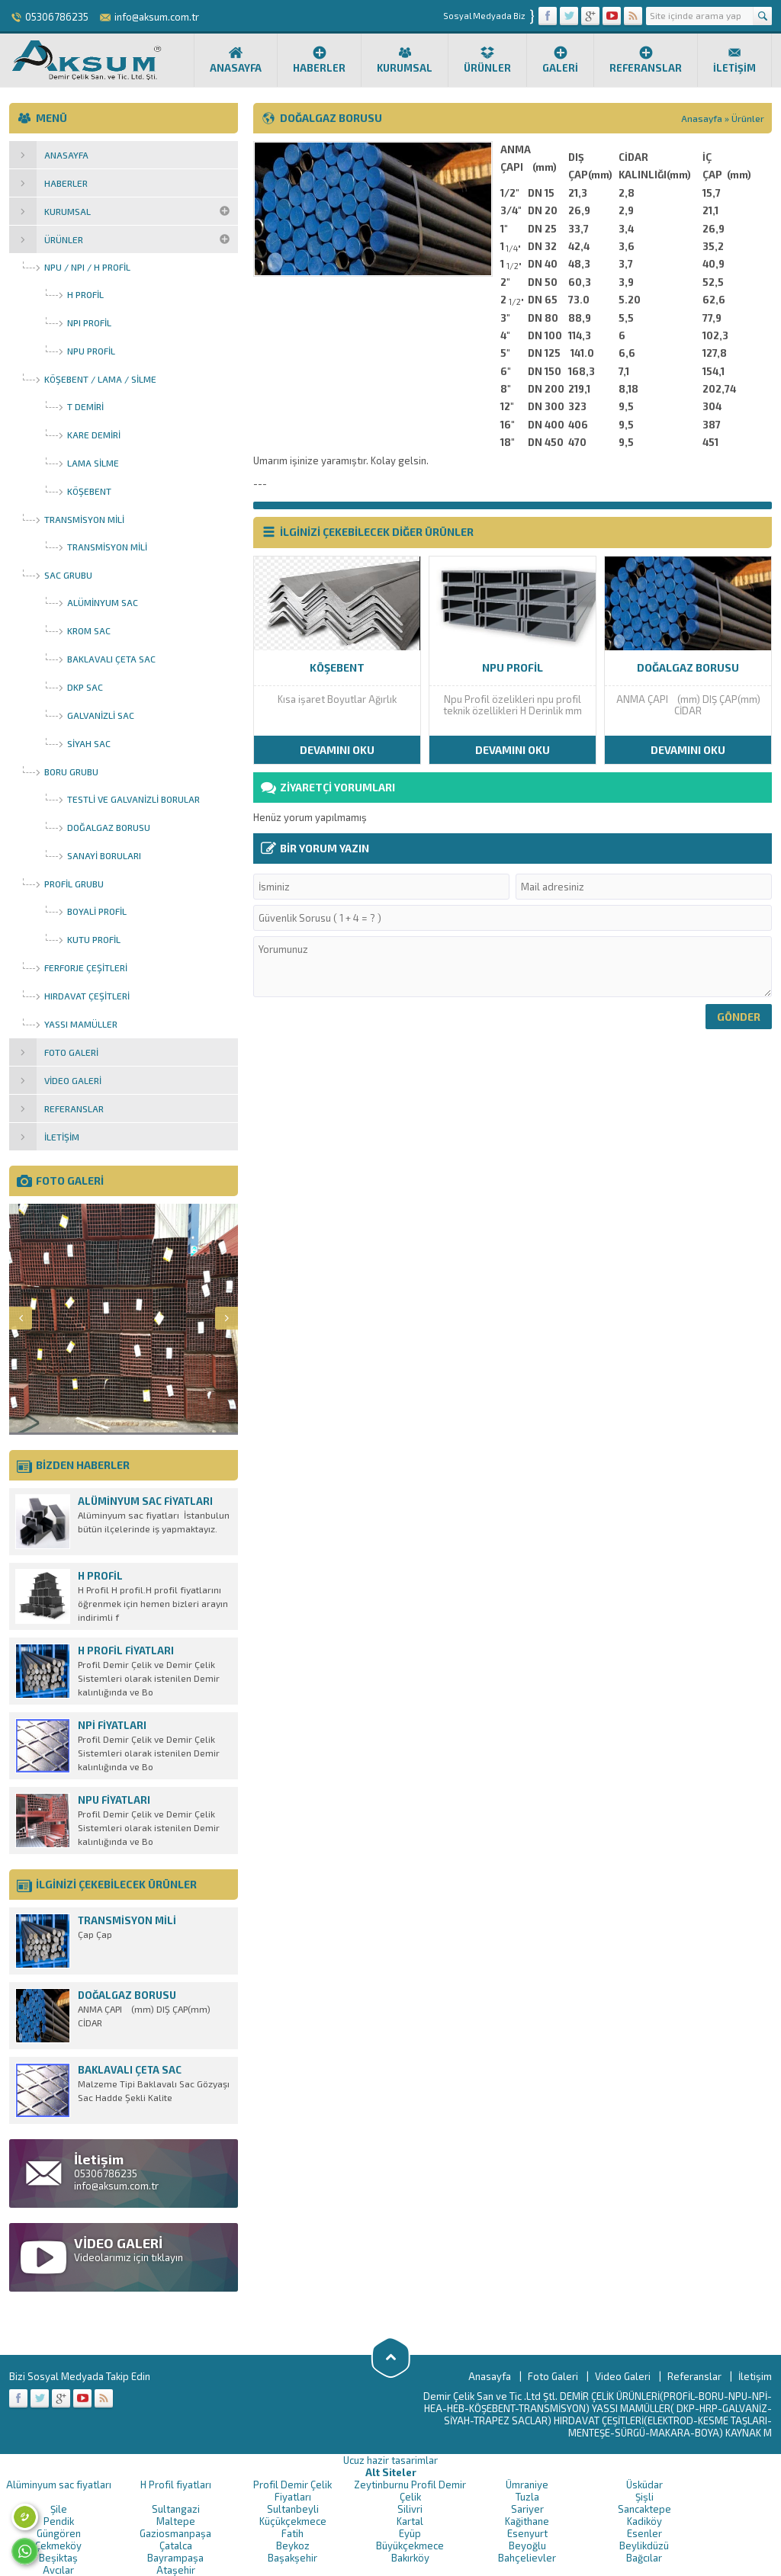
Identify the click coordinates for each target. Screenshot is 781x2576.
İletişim (734, 59)
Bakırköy (410, 2558)
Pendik (58, 2521)
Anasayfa (236, 59)
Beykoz (293, 2545)
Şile (58, 2509)
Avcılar (58, 2570)
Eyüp (410, 2533)
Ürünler (487, 59)
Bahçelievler (527, 2558)
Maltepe (175, 2521)
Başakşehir (292, 2558)
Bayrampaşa (175, 2558)
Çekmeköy (58, 2545)
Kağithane (527, 2521)
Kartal (410, 2521)
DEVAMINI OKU (337, 749)
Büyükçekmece (410, 2545)
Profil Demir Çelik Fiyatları (292, 2490)
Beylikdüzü (644, 2545)
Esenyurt (527, 2533)
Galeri (560, 59)
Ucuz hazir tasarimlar (390, 2460)
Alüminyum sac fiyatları (58, 2484)
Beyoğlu (527, 2545)
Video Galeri (623, 2376)
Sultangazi (176, 2509)
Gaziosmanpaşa (175, 2533)
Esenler (644, 2533)
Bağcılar (644, 2558)
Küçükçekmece (292, 2521)
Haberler (319, 59)
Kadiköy (644, 2521)
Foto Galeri (553, 2376)
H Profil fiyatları (175, 2484)
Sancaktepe (644, 2509)
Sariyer (527, 2509)
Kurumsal (404, 59)
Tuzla (527, 2497)
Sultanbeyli (293, 2509)
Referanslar (645, 59)
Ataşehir (175, 2570)
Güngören (59, 2533)
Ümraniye (527, 2484)
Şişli (644, 2497)
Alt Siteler (390, 2472)
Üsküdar (644, 2484)
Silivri (410, 2509)
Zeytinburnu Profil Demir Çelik (410, 2490)
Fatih (292, 2533)
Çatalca (175, 2545)
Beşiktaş (58, 2558)
